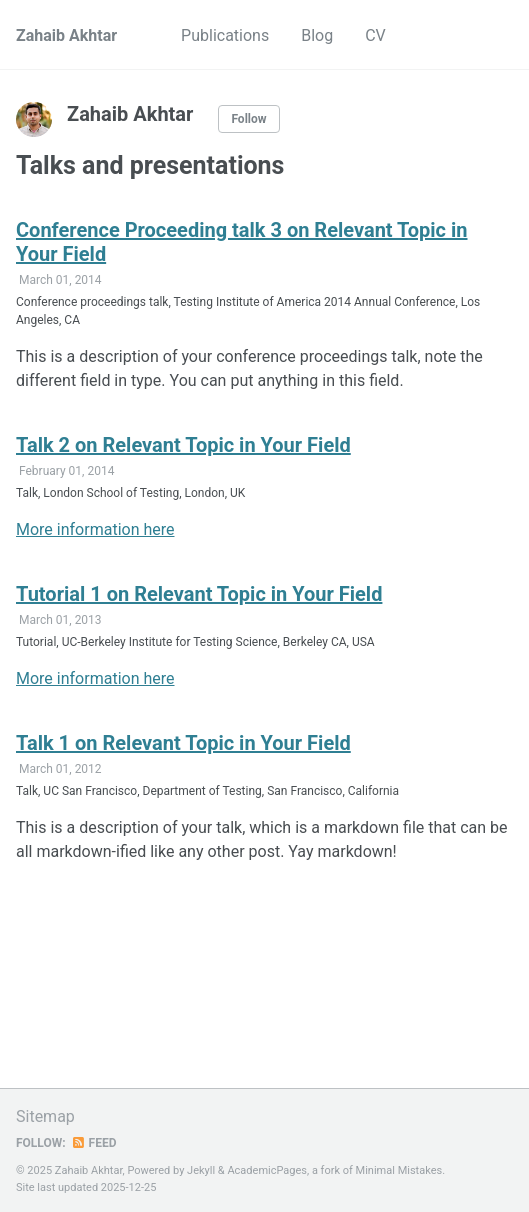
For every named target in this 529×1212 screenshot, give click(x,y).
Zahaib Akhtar (66, 35)
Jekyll (201, 1170)
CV (375, 35)
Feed (94, 1143)
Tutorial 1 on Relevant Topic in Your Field (199, 594)
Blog (317, 35)
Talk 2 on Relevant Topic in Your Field (183, 445)
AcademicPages (267, 1170)
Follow (248, 119)
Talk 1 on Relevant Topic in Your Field (183, 743)
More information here (95, 529)
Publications (225, 35)
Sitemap (45, 1116)
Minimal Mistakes (399, 1170)
